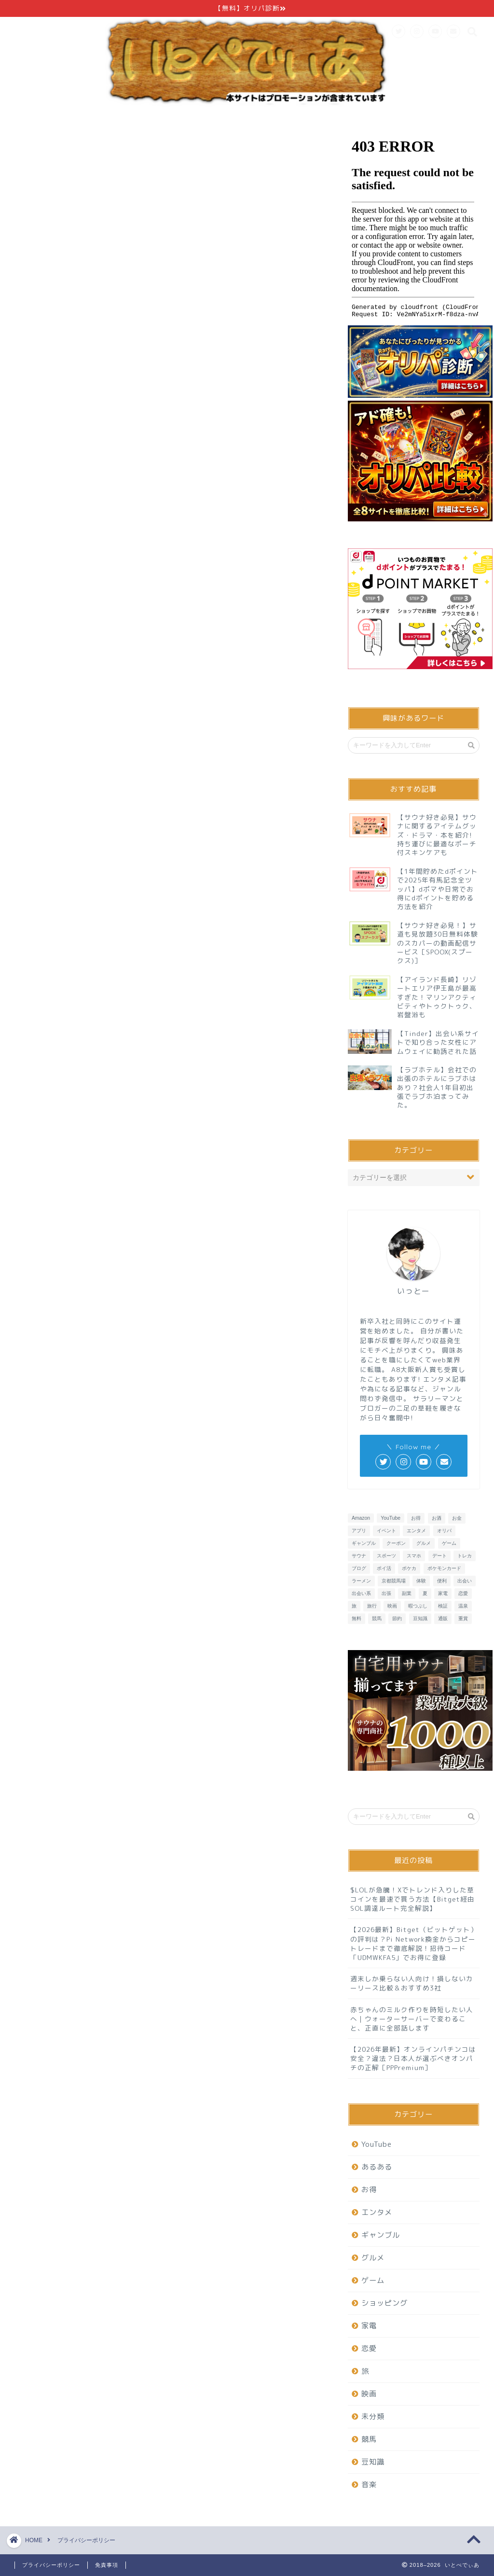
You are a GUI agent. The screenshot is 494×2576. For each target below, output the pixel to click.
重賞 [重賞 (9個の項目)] (463, 1618)
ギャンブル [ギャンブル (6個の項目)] (364, 1543)
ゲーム (372, 2280)
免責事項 (106, 2565)
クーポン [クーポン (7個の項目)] (396, 1543)
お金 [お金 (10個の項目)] (457, 1518)
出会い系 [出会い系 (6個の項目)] (361, 1593)
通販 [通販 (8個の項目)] (443, 1618)
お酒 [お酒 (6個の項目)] (436, 1518)
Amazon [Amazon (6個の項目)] (361, 1518)
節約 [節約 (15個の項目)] (397, 1618)
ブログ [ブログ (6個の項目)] (359, 1568)
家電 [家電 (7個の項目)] (443, 1593)
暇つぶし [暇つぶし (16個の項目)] (417, 1606)
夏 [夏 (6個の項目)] (425, 1593)
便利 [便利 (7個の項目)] (442, 1580)
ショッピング (384, 2303)
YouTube (376, 2144)
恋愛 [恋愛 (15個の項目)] (463, 1593)
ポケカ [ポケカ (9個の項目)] (409, 1568)
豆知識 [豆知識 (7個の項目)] (420, 1618)
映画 (369, 2394)
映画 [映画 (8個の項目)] (392, 1606)
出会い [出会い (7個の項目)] (464, 1580)
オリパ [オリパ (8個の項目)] (444, 1530)
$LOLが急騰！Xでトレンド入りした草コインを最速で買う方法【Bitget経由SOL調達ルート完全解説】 (412, 1899)
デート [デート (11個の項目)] (439, 1555)
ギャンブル (380, 2235)
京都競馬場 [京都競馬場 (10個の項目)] (394, 1580)
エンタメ (376, 2212)
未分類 (372, 2416)
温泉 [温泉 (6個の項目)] (463, 1606)
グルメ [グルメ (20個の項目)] (423, 1543)
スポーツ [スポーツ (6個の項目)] (386, 1555)
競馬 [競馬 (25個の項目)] (377, 1618)
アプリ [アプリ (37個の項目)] (359, 1530)
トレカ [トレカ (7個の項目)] (464, 1555)
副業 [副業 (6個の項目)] (407, 1593)
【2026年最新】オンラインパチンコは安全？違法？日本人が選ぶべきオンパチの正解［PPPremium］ (413, 2058)
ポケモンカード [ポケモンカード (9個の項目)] (444, 1568)
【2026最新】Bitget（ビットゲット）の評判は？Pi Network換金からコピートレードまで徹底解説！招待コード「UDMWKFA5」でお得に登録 (414, 1943)
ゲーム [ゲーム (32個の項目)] (449, 1543)
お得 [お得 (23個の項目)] (416, 1518)
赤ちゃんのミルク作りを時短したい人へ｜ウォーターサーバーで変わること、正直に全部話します (411, 2018)
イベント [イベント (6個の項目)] (386, 1530)
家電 (369, 2326)
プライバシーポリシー (51, 2565)
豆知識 (372, 2462)
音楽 (369, 2484)
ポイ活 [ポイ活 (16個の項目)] (384, 1568)
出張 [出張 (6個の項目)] (386, 1593)
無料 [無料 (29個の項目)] (356, 1618)
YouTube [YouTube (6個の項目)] (390, 1518)
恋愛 (369, 2348)
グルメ (372, 2258)
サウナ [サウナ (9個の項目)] (359, 1555)
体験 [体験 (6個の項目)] (421, 1580)
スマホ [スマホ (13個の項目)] (414, 1555)
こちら (213, 340)
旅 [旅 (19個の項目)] (354, 1606)
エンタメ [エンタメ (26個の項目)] (416, 1530)
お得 (369, 2189)
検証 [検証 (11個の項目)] (443, 1606)
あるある (376, 2167)
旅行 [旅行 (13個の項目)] (372, 1606)
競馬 (369, 2439)
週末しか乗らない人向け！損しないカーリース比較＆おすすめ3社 (411, 1983)
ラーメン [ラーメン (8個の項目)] (361, 1580)
